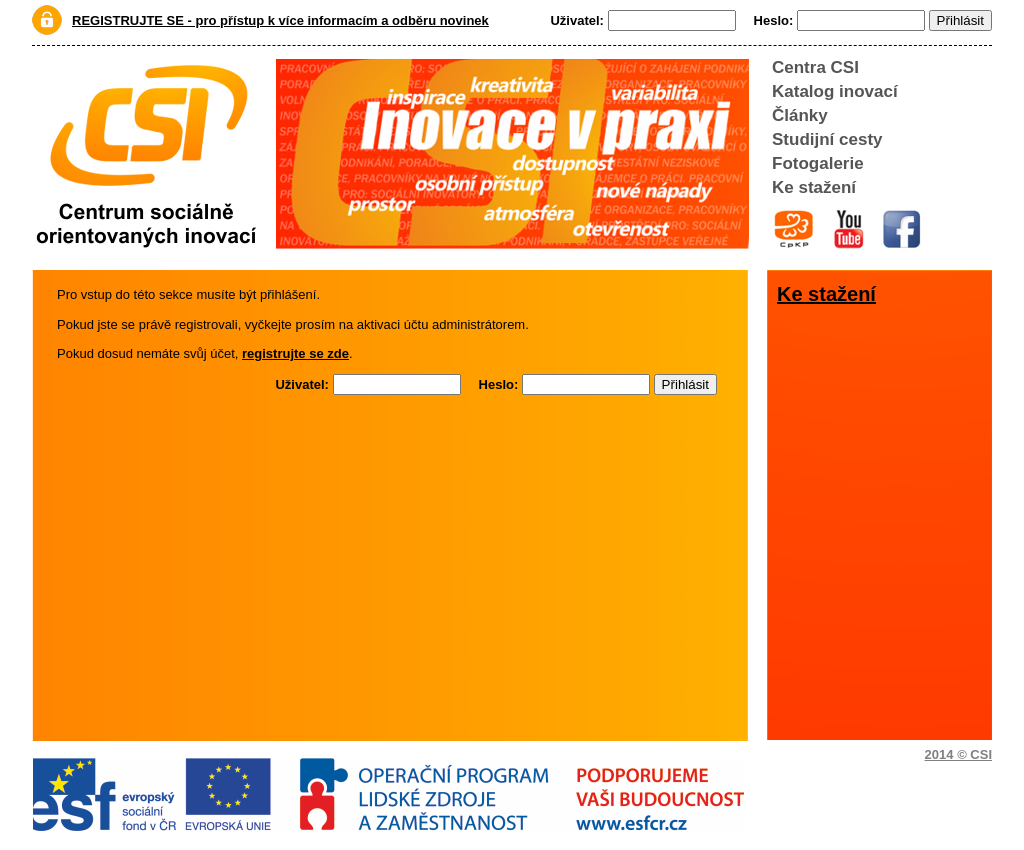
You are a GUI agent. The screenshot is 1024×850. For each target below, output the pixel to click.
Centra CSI (815, 67)
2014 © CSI (958, 754)
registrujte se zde (295, 353)
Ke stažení (814, 187)
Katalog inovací (835, 91)
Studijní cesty (827, 139)
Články (800, 115)
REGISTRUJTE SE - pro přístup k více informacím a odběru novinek (280, 20)
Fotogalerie (818, 163)
